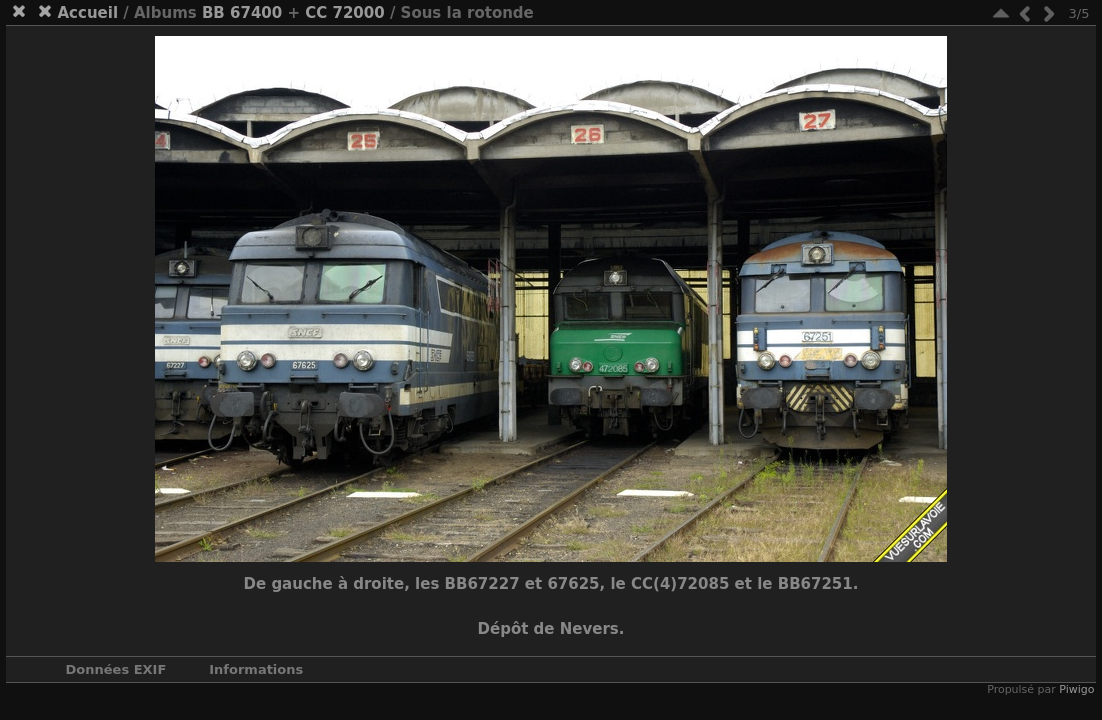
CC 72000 (344, 13)
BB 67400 (242, 13)
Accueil (88, 13)
